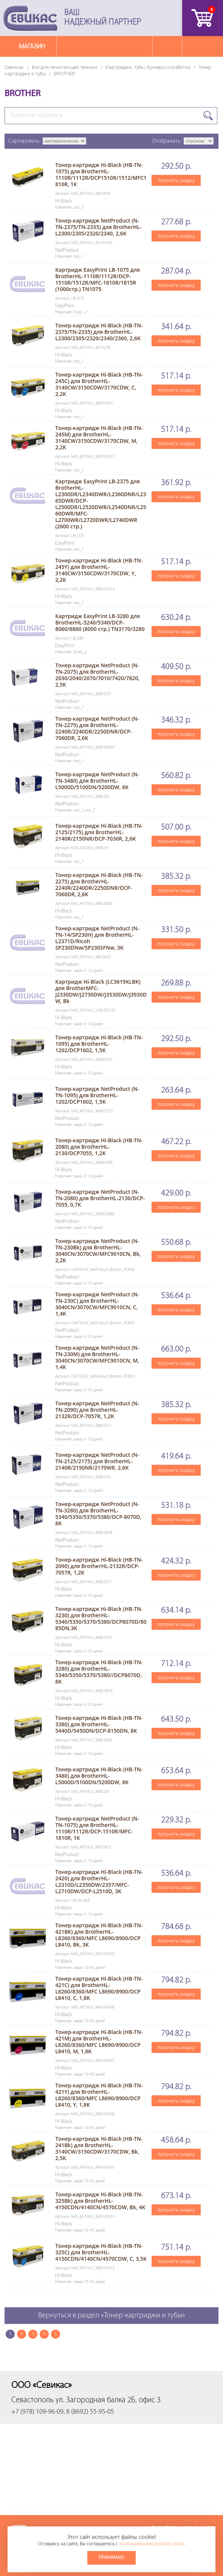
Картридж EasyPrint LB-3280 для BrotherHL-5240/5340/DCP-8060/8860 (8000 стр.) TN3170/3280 (99, 622)
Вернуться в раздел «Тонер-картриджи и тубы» (111, 2315)
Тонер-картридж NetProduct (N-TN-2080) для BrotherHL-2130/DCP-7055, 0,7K (100, 1198)
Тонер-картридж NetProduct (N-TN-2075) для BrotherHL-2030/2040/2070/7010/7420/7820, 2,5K (97, 675)
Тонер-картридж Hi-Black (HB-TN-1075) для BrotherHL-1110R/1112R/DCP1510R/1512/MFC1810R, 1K (101, 174)
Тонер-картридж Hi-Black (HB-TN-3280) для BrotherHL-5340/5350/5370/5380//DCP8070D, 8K (98, 1672)
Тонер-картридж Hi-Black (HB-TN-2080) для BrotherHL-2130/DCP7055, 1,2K (98, 1147)
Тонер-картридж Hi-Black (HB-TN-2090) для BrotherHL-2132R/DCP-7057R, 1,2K (98, 1566)
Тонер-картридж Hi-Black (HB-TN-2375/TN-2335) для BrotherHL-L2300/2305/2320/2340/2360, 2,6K (98, 332)
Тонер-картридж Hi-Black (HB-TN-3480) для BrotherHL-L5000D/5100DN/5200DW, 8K (98, 1776)
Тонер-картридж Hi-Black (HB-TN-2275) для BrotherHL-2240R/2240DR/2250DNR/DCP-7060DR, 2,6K (98, 884)
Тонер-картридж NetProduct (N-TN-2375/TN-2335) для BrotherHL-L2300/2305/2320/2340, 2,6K (98, 227)
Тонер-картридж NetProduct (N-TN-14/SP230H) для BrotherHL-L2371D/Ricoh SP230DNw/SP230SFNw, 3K (97, 938)
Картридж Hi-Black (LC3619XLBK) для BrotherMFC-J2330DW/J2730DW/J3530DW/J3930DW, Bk (101, 991)
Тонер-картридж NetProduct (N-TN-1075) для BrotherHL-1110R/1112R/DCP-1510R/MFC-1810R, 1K (97, 1828)
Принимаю (111, 2557)
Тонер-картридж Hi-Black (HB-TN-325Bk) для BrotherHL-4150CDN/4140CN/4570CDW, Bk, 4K (100, 2201)
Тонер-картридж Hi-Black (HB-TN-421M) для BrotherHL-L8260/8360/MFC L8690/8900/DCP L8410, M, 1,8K (98, 2041)
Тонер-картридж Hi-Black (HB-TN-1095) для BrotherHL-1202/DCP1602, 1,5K (98, 1044)
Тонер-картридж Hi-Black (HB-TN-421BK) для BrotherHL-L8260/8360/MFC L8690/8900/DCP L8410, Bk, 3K (98, 1935)
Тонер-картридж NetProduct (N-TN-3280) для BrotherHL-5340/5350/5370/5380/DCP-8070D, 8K (98, 1513)
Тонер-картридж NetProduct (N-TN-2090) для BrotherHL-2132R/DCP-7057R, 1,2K (97, 1410)
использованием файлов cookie (151, 2544)
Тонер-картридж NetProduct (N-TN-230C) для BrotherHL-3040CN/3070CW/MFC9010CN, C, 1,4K (97, 1304)
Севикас (14, 67)
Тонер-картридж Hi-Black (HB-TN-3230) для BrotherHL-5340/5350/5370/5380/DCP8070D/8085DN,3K (100, 1618)
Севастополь (32, 2400)
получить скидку (176, 180)
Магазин (32, 46)
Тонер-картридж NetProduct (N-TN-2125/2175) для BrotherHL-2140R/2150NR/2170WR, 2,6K (97, 1461)
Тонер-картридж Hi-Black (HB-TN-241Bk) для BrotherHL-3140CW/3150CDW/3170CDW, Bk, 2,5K (98, 2148)
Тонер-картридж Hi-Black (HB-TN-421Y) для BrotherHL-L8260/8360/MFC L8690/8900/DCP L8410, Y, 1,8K (98, 2095)
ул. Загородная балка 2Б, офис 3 (108, 2400)
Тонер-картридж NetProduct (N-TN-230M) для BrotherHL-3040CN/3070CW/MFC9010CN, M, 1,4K (97, 1357)
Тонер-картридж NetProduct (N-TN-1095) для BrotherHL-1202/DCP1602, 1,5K (97, 1095)
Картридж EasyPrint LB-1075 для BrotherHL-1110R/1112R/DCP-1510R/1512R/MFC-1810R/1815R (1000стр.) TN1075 (97, 279)
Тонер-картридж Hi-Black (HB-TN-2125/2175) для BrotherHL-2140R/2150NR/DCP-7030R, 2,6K (98, 832)
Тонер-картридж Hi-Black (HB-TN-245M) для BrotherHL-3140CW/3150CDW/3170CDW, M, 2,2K (98, 437)
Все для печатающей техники (65, 67)
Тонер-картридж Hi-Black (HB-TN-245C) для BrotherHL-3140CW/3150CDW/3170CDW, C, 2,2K (98, 384)
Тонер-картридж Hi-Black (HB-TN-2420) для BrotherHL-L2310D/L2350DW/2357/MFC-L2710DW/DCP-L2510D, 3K (98, 1881)
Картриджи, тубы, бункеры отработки (147, 67)
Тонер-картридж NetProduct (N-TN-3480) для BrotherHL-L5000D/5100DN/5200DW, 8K (97, 781)
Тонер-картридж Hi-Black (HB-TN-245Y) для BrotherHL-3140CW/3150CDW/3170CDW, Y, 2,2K (98, 570)
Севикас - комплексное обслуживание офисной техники (30, 18)
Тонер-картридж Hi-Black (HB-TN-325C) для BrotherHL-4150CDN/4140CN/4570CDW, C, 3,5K (101, 2252)
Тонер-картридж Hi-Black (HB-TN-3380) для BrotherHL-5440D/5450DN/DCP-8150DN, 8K (98, 1724)
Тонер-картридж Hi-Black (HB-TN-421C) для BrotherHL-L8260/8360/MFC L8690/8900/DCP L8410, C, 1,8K (98, 1988)
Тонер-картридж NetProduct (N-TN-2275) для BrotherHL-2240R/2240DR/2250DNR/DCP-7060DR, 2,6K (97, 728)
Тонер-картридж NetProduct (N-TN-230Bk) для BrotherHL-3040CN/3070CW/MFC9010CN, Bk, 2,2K (98, 1250)
